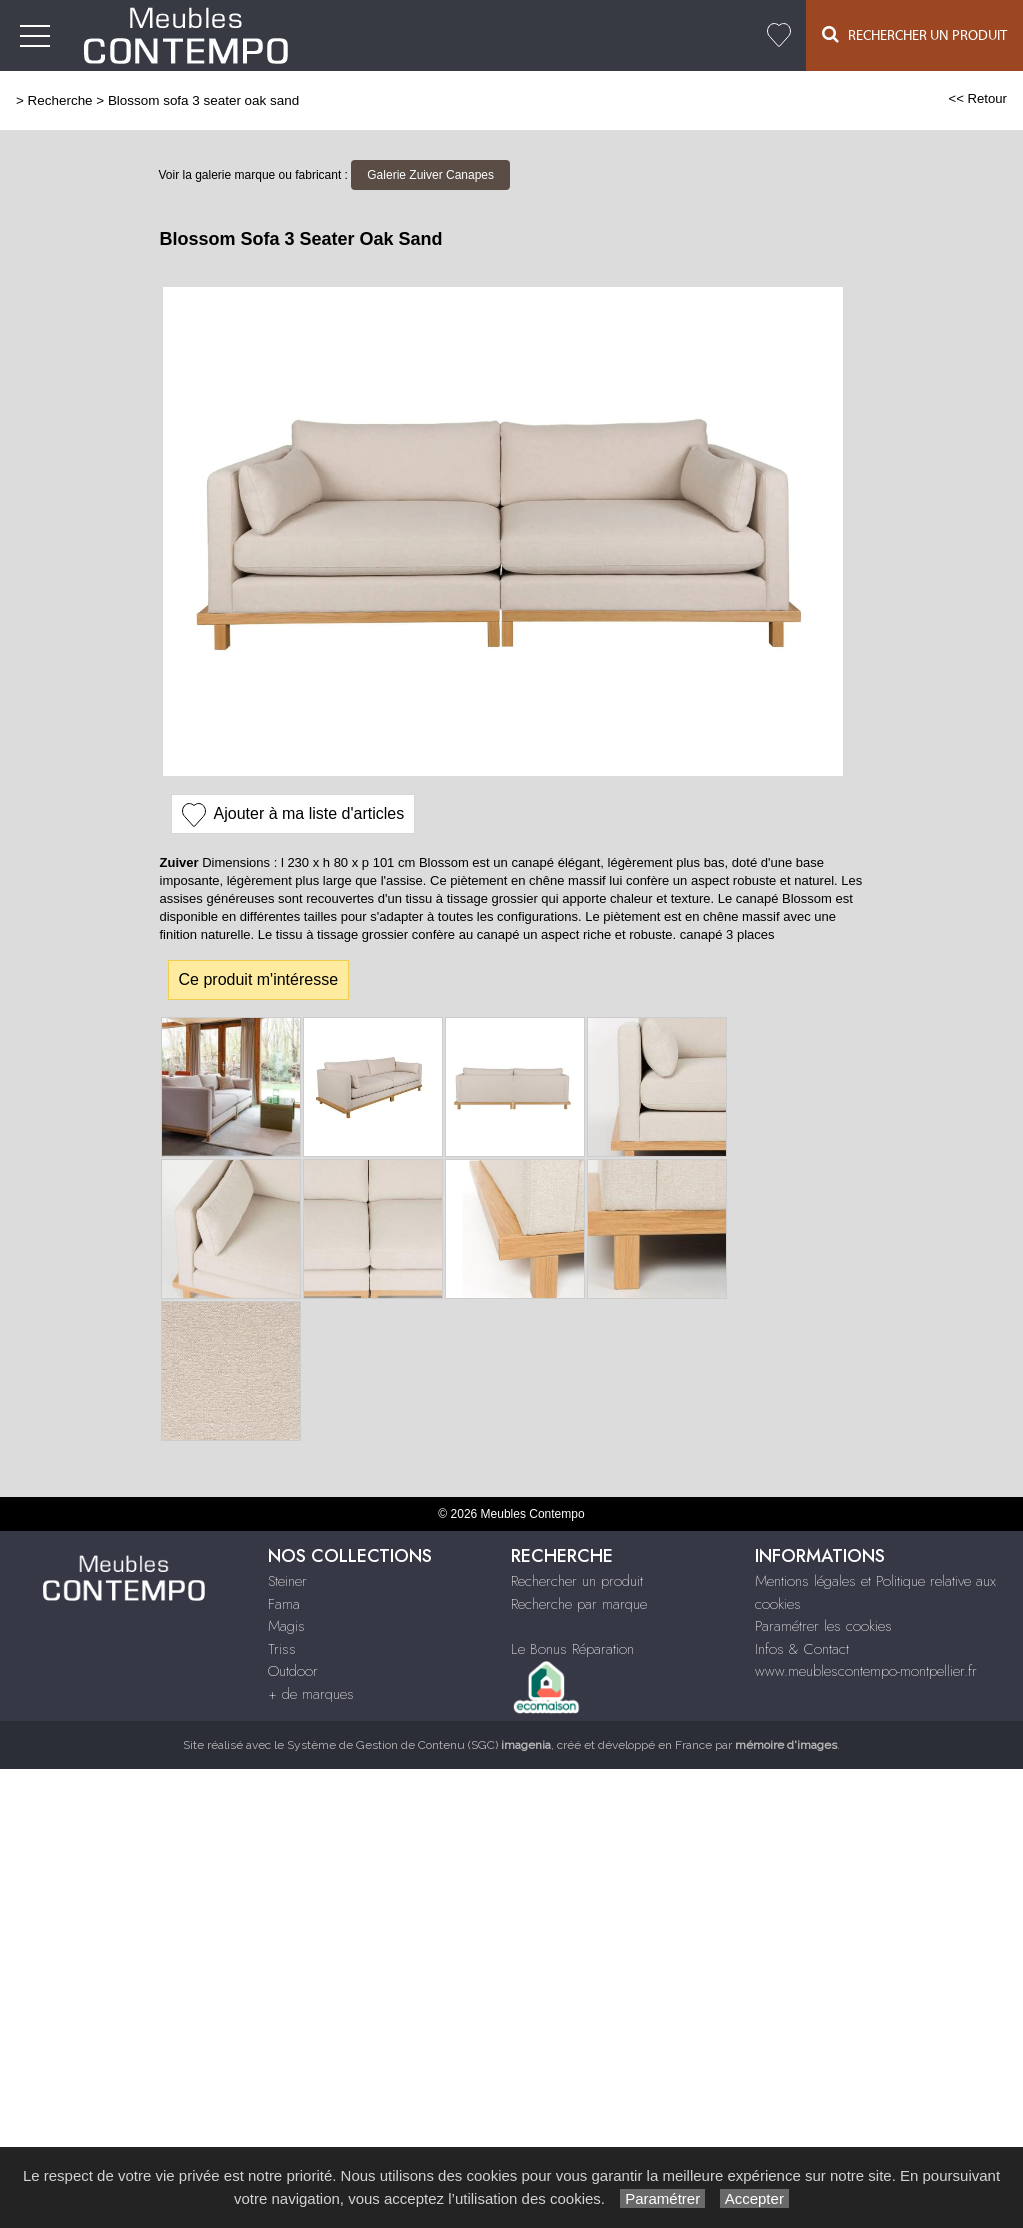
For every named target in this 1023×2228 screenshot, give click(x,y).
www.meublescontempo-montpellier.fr (866, 1671)
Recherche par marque (579, 1604)
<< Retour (977, 98)
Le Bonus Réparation (572, 1649)
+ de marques (311, 1694)
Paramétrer (662, 2198)
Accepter (754, 2198)
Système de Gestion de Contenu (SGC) (419, 1745)
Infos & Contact (802, 1649)
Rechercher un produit (577, 1581)
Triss (282, 1649)
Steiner (287, 1581)
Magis (286, 1626)
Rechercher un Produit (914, 34)
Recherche (60, 100)
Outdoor (293, 1671)
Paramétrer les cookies (823, 1626)
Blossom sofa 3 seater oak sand (203, 100)
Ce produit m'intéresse (259, 979)
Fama (284, 1604)
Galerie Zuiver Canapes (430, 175)
